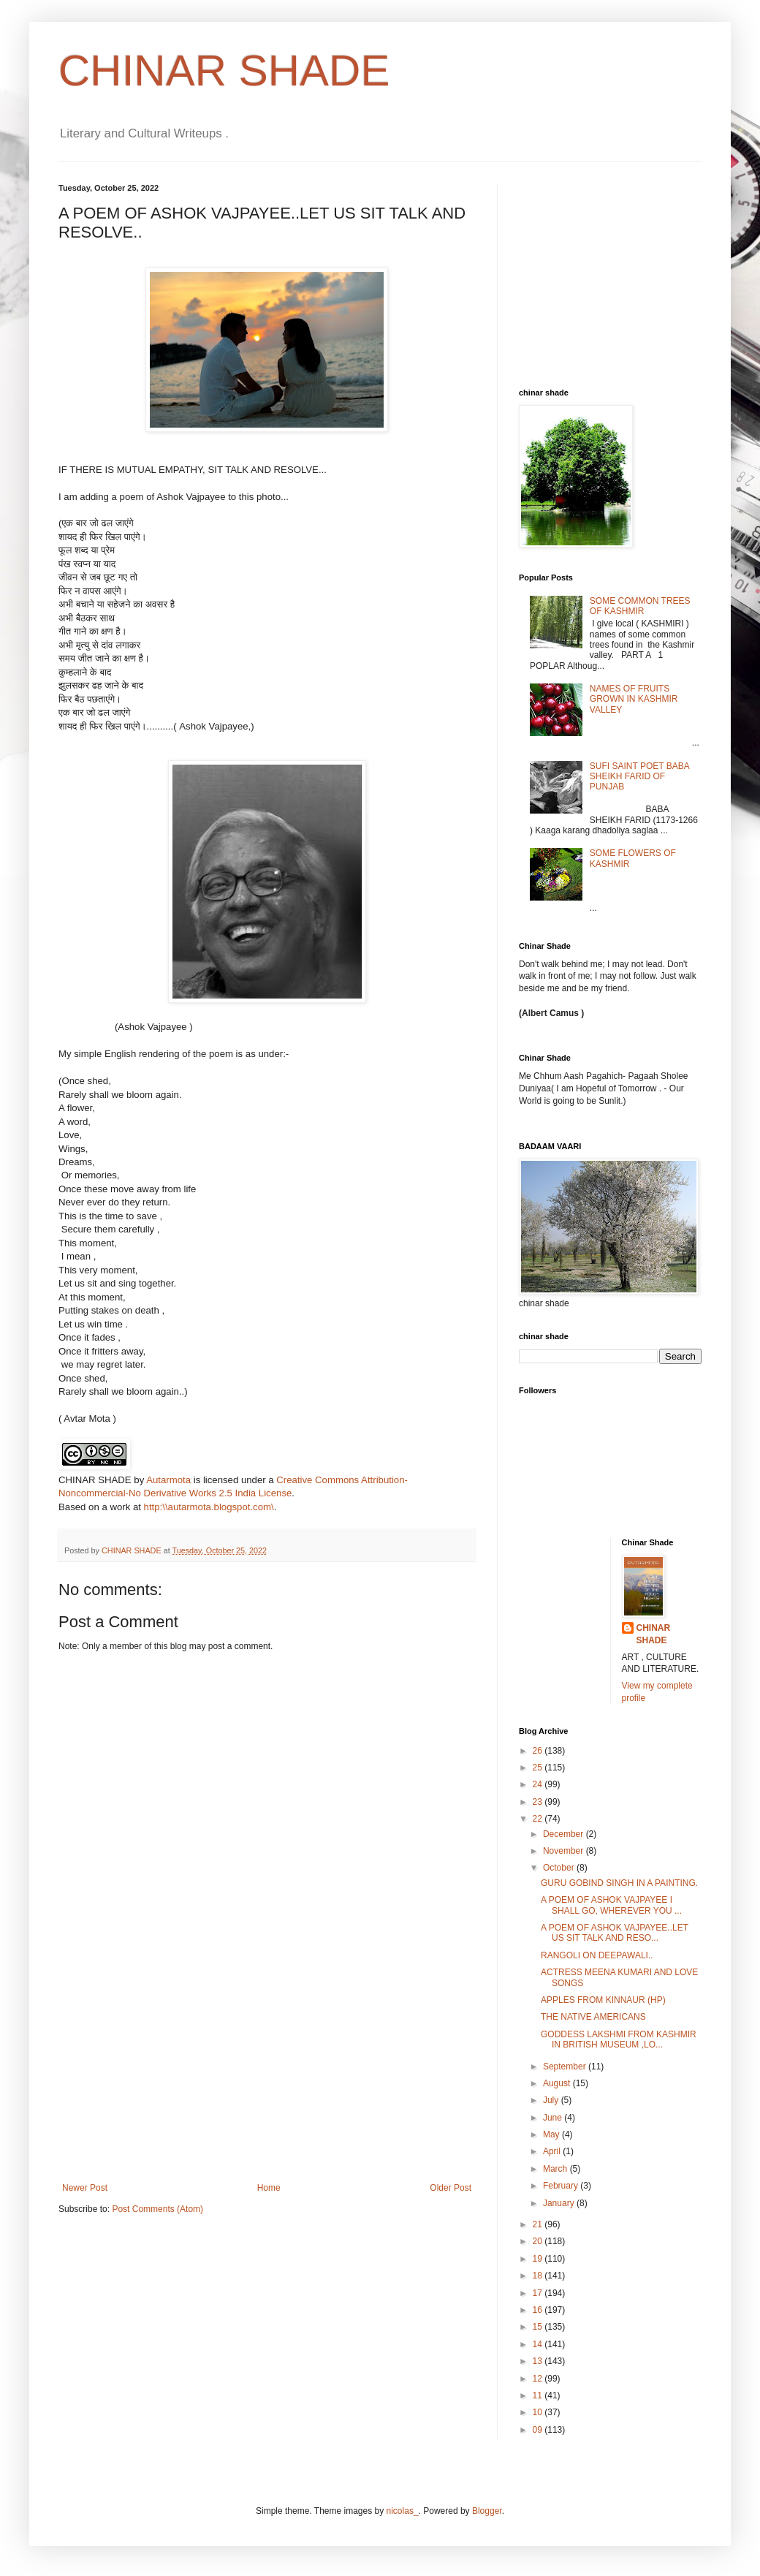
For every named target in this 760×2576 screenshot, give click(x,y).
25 (539, 1767)
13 (539, 2361)
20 (539, 2241)
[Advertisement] (266, 2073)
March (556, 2169)
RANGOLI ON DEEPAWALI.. (597, 1955)
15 (539, 2327)
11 (539, 2395)
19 (539, 2259)
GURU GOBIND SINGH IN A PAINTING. (619, 1883)
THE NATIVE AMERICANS (593, 2017)
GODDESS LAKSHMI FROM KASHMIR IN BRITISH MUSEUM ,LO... (618, 2039)
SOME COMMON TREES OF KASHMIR (640, 606)
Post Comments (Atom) (157, 2209)
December (564, 1834)
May (552, 2134)
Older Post (450, 2188)
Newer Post (84, 2188)
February (561, 2186)
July (552, 2100)
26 (539, 1751)
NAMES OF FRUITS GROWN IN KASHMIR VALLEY (634, 699)
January (560, 2203)
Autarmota (168, 1479)
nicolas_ (403, 2511)
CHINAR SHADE (224, 70)
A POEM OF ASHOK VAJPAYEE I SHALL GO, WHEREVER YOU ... (611, 1905)
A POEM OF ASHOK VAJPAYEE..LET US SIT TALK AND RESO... (614, 1932)
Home (269, 2188)
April (553, 2151)
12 (539, 2379)
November (564, 1851)
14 (539, 2344)
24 (539, 1784)
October (560, 1868)
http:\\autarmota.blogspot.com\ (209, 1506)
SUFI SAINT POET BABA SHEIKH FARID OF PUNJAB (639, 776)
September (565, 2066)
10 (539, 2412)
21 (539, 2224)
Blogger (487, 2511)
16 (539, 2310)
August (558, 2083)
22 (539, 1819)
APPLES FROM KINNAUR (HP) (603, 2000)
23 (539, 1802)
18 (539, 2275)
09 (539, 2430)
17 (539, 2293)
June (553, 2118)
